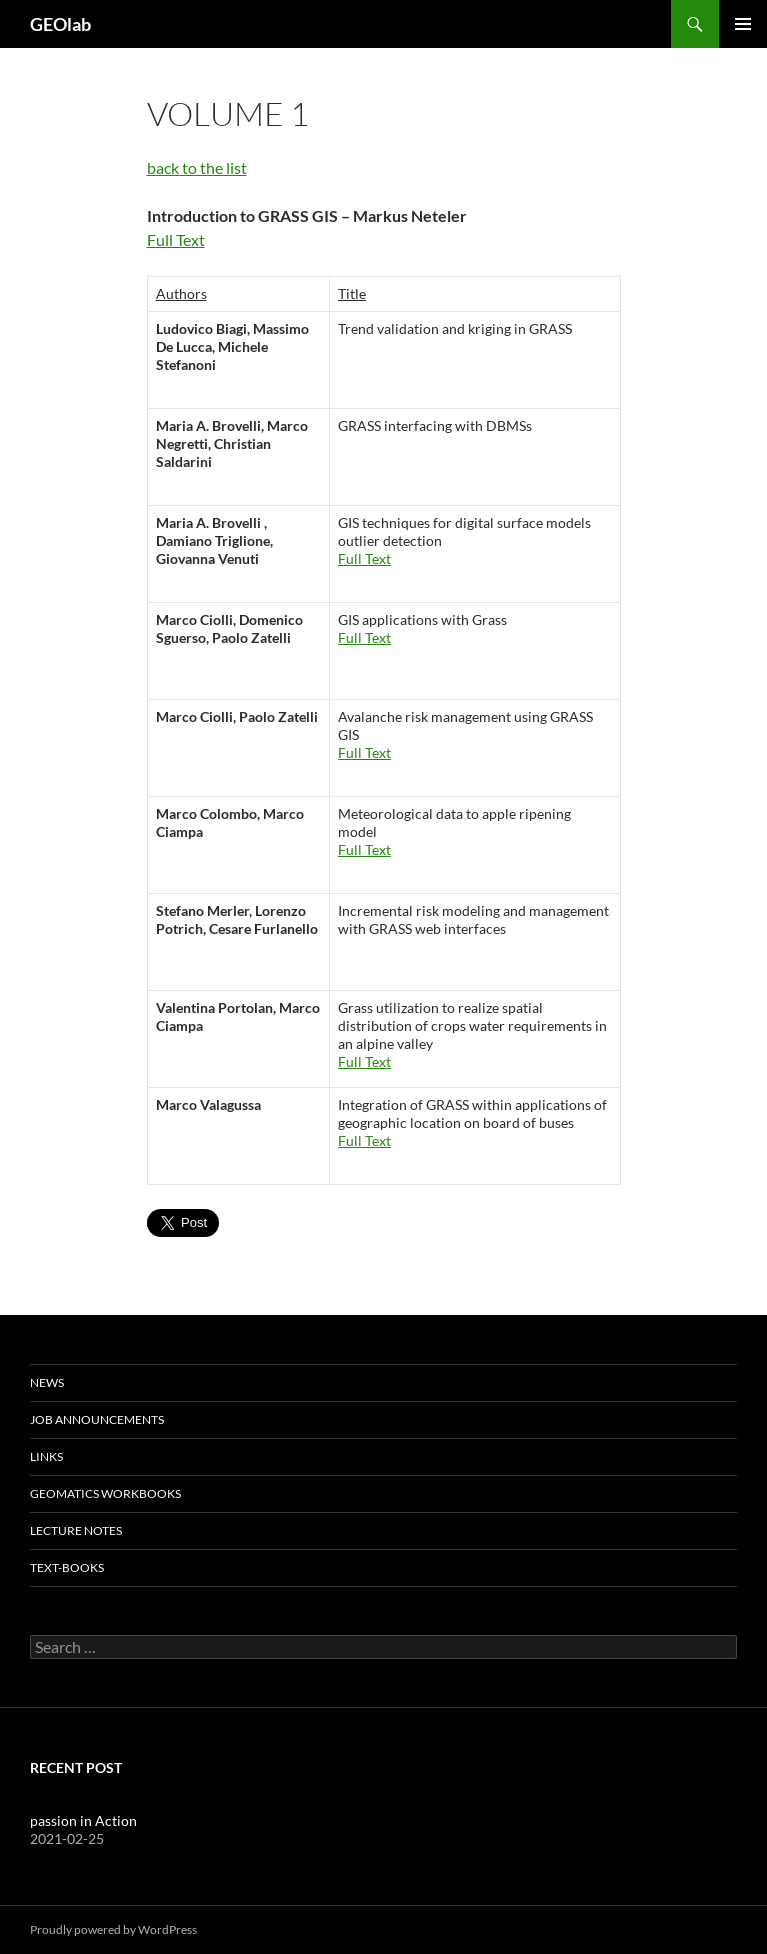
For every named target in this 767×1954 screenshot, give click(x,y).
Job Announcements (97, 1419)
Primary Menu (743, 24)
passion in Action (83, 1820)
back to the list (197, 167)
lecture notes (76, 1530)
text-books (67, 1567)
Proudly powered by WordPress (113, 1929)
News (47, 1382)
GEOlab (60, 24)
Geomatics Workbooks (105, 1493)
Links (46, 1456)
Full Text (176, 239)
